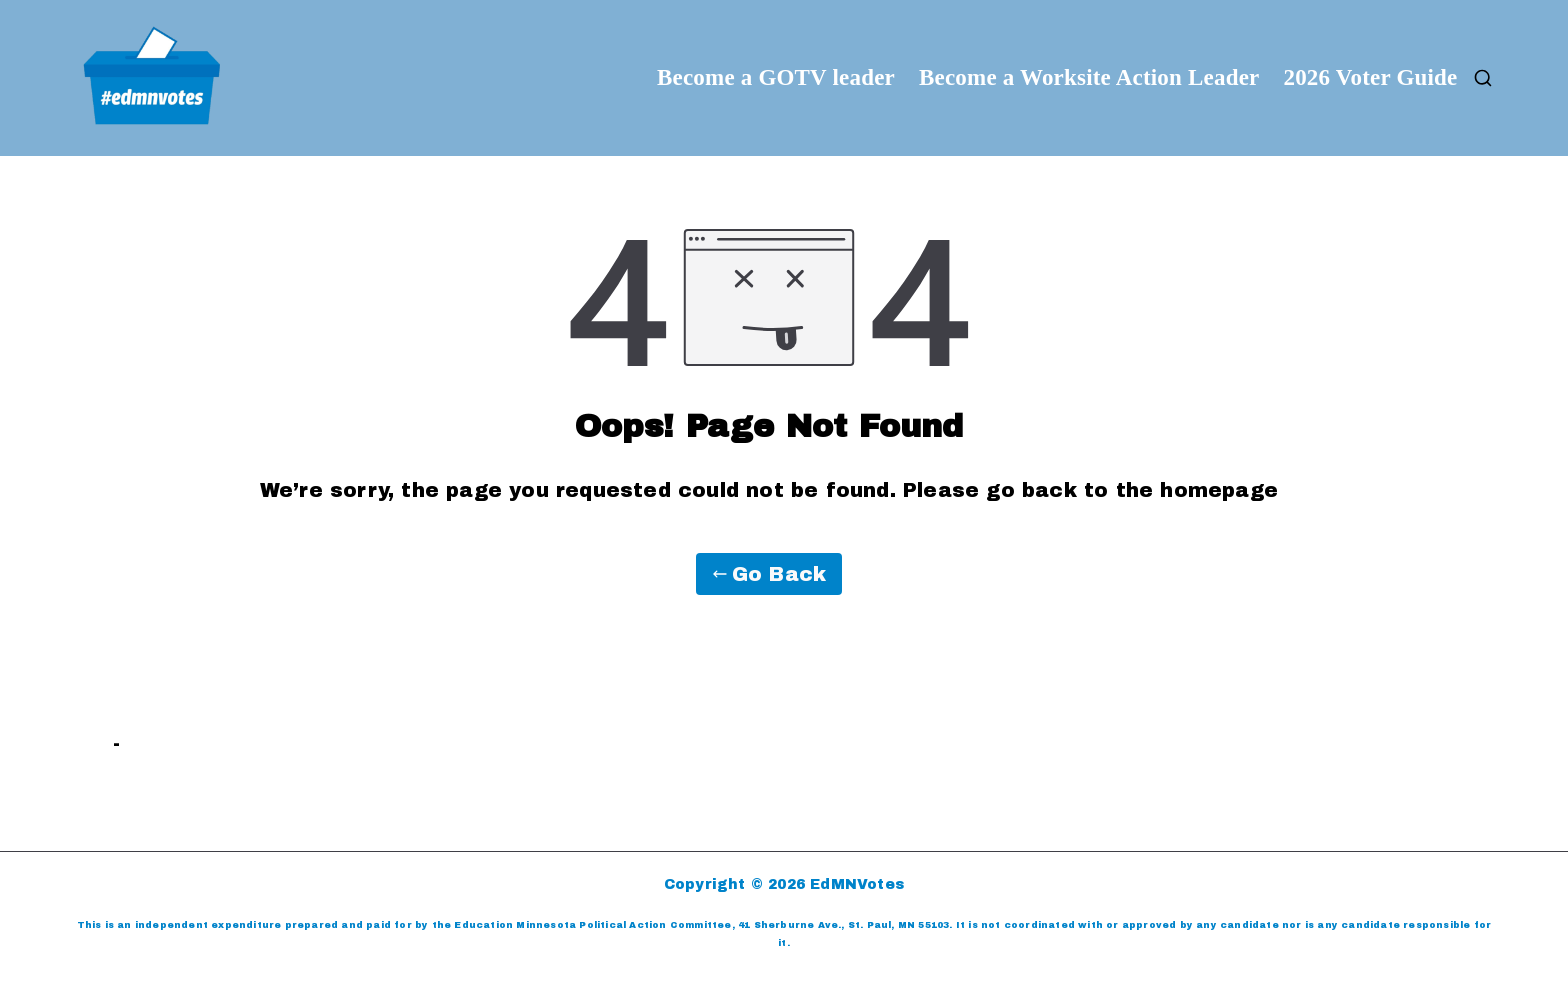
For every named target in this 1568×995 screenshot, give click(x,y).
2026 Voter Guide (1370, 78)
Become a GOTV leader (776, 78)
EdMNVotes (857, 884)
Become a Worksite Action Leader (1089, 78)
